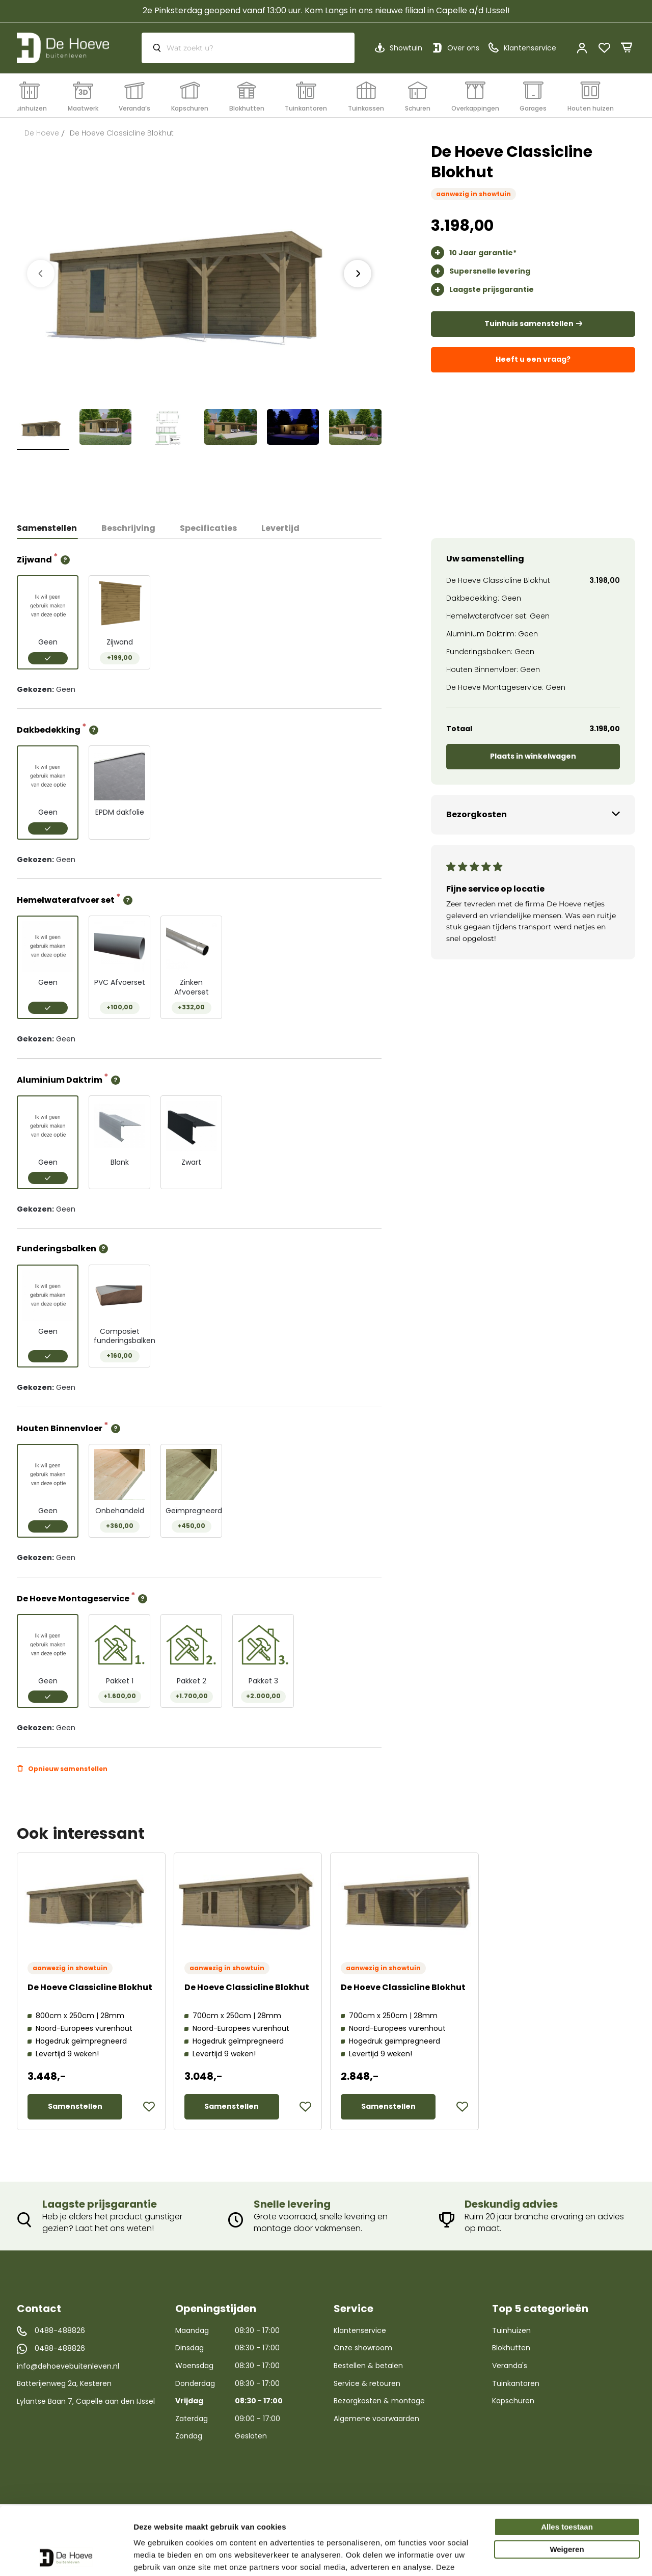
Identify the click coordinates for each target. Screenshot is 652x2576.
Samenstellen (47, 528)
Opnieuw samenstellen (67, 1768)
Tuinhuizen (511, 2330)
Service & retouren (367, 2383)
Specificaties (208, 528)
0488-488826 (60, 2331)
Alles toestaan (567, 2463)
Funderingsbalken (56, 1249)
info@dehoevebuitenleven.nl (68, 2366)
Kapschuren (513, 2401)
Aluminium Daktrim (60, 1079)
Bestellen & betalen (368, 2365)
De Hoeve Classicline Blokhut (90, 1987)
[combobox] (248, 48)
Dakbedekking (49, 729)
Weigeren (567, 2485)
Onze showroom (363, 2348)
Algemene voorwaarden (376, 2418)
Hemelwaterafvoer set (66, 899)
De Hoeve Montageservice (74, 1598)
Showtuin (406, 48)
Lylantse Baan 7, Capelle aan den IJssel (86, 2401)
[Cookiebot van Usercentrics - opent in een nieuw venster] (66, 2556)
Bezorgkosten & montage (379, 2401)
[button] (149, 2106)
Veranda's (509, 2365)
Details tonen (157, 2556)
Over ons (463, 48)
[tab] (53, 528)
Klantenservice (360, 2330)
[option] (47, 622)
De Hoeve (41, 133)
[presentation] (357, 273)
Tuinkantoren (515, 2383)
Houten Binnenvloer (60, 1428)
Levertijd (280, 528)
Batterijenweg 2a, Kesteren (64, 2383)
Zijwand (35, 559)
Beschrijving (128, 528)
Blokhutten (511, 2348)
